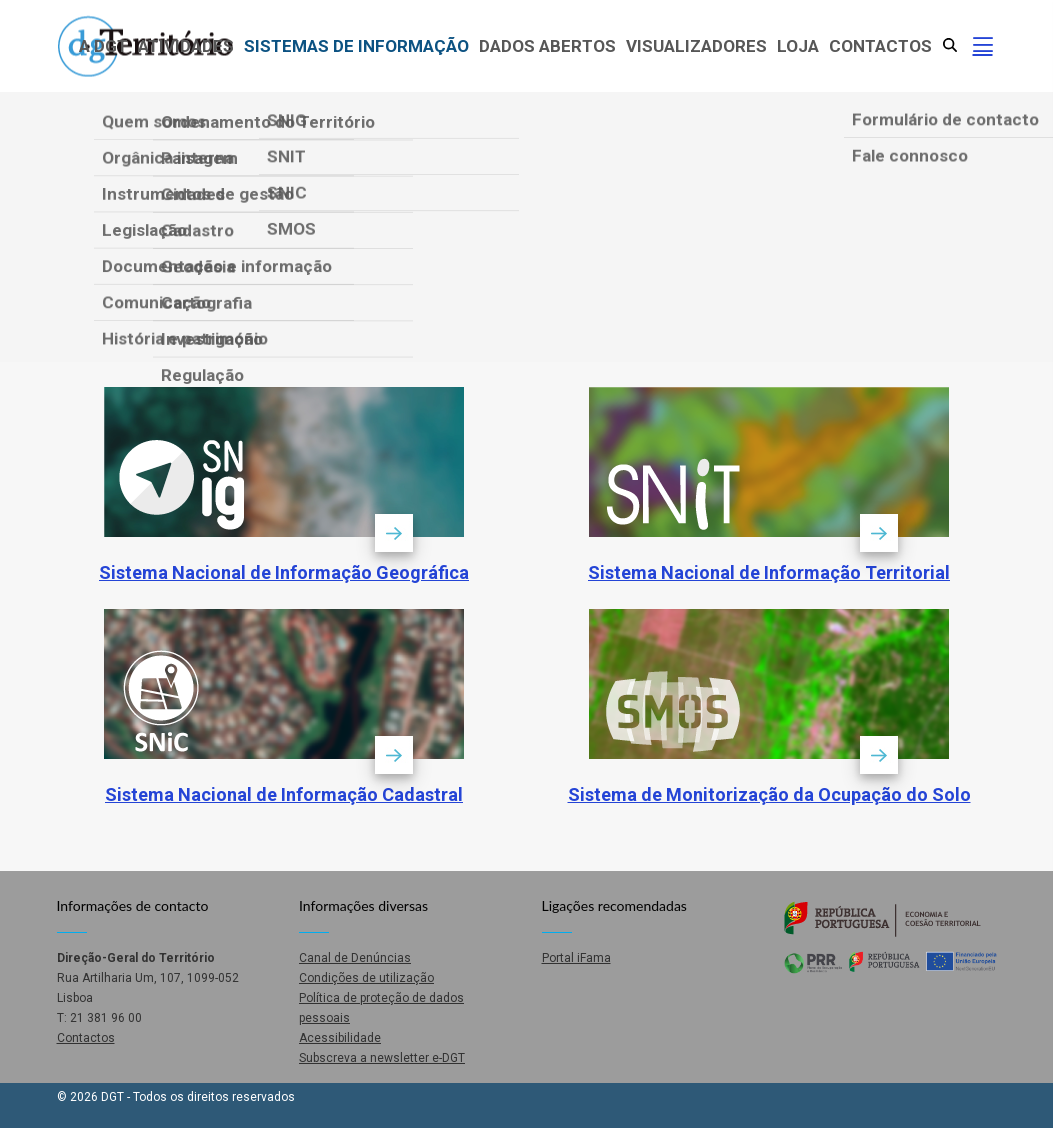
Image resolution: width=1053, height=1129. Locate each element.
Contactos (880, 46)
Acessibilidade (340, 1038)
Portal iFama (576, 958)
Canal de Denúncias (355, 958)
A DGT (103, 46)
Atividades (186, 46)
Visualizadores (696, 46)
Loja (798, 46)
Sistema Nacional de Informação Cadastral (284, 794)
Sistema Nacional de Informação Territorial (769, 572)
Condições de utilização (366, 978)
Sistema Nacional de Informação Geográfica (284, 572)
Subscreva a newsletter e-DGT (382, 1058)
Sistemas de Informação (356, 46)
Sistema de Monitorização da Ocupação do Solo (769, 794)
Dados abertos (547, 46)
